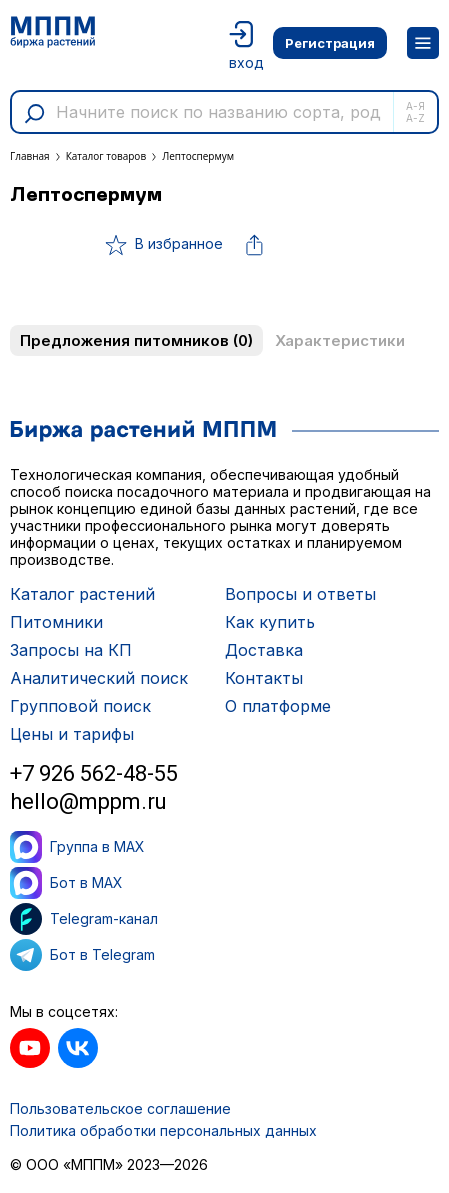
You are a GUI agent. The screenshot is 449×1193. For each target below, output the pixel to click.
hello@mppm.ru (88, 801)
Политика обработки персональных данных (163, 1130)
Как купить (270, 622)
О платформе (278, 706)
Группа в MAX (77, 847)
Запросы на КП (71, 650)
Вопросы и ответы (300, 594)
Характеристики (340, 340)
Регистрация (330, 43)
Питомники (56, 622)
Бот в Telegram (82, 955)
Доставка (264, 650)
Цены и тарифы (72, 734)
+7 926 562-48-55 (94, 773)
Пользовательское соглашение (120, 1108)
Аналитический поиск (99, 678)
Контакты (264, 678)
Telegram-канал (84, 919)
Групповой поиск (80, 706)
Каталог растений (82, 594)
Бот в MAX (66, 883)
